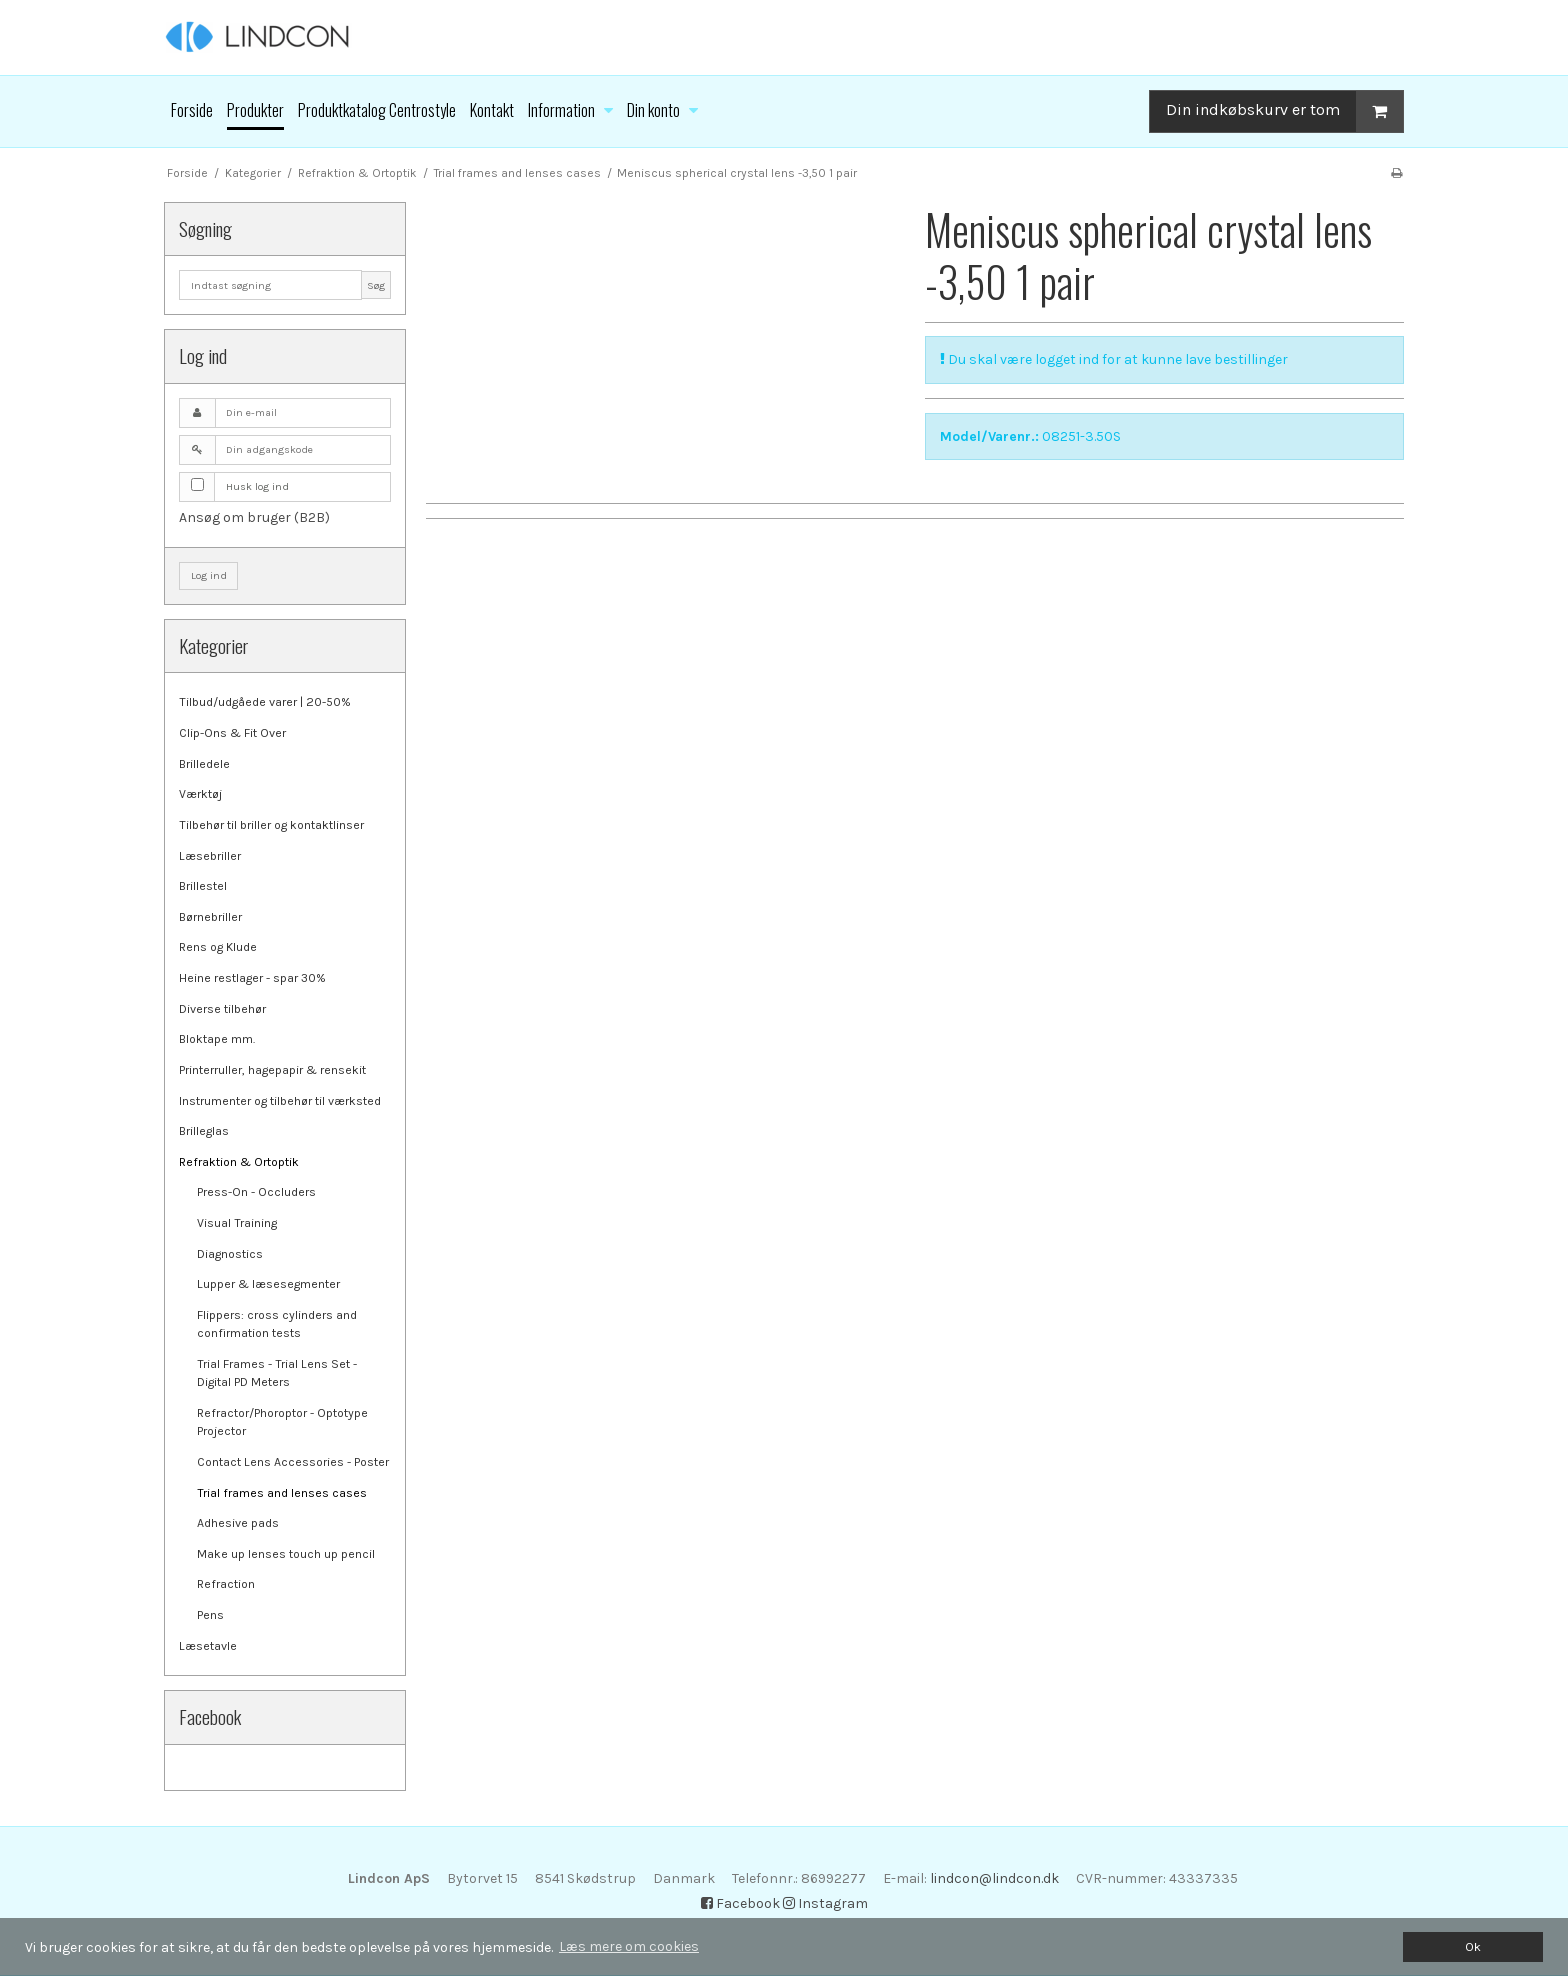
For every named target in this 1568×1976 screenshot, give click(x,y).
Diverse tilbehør (222, 1009)
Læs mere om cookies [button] (629, 1946)
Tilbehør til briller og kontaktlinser (271, 825)
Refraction (226, 1584)
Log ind (209, 575)
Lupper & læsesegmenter (268, 1284)
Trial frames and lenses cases (282, 1493)
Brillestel (203, 886)
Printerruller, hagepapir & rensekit (272, 1070)
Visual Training (237, 1223)
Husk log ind (257, 486)
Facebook (740, 1903)
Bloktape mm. (217, 1039)
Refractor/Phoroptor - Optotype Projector (282, 1422)
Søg (376, 285)
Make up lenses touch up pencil (286, 1554)
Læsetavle (208, 1646)
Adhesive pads (238, 1523)
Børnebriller (210, 917)
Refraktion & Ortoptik (239, 1162)
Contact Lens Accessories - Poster (293, 1462)
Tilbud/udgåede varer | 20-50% (265, 702)
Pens (210, 1615)
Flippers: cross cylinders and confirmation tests (277, 1324)
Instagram (825, 1903)
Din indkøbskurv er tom (1284, 111)
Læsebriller (210, 856)
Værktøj (200, 794)
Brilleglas (204, 1131)
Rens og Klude (218, 947)
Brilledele (204, 764)
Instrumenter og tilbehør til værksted (280, 1101)
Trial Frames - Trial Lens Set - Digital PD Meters (277, 1373)
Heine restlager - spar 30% (252, 978)
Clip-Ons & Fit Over (232, 733)
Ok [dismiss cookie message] (1473, 1946)
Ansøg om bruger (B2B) (254, 517)
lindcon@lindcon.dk (994, 1878)
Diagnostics (230, 1254)
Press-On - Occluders (256, 1192)
